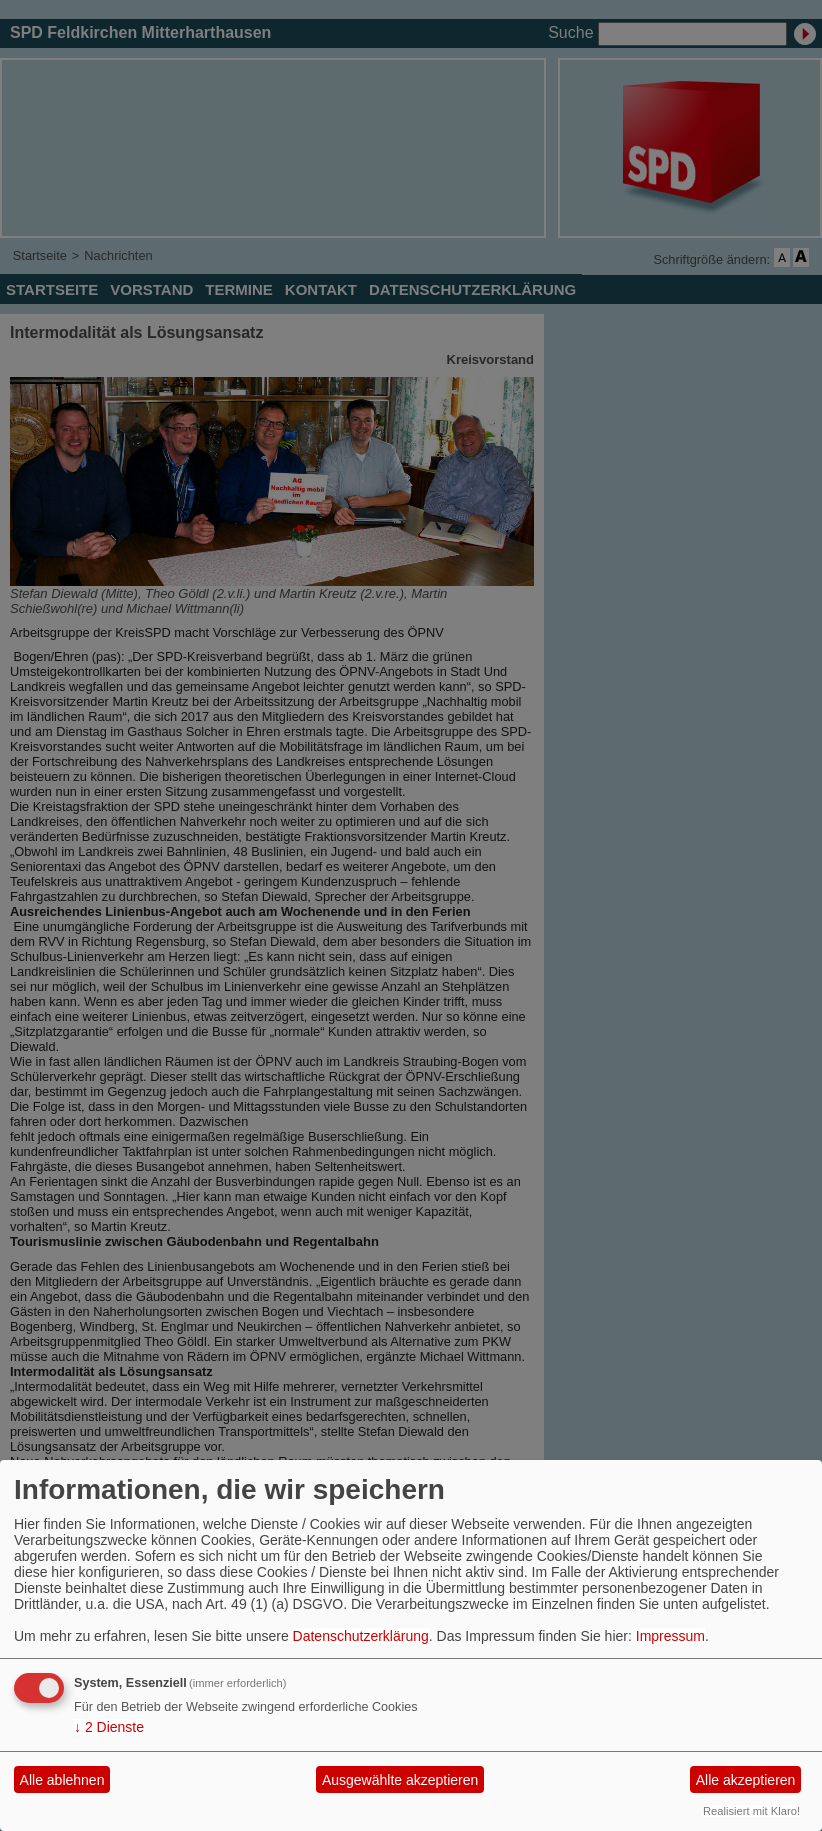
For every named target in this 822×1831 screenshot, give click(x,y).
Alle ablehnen (62, 1780)
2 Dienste (109, 1727)
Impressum (670, 1636)
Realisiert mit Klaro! (751, 1811)
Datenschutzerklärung (361, 1636)
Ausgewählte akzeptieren (400, 1780)
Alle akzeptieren (746, 1780)
